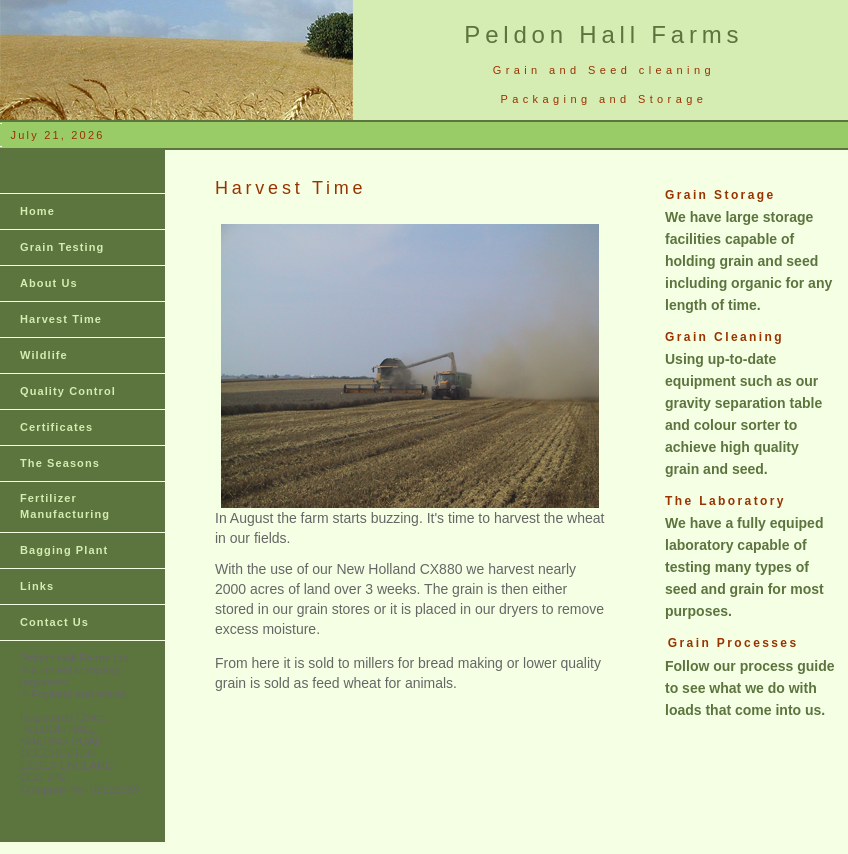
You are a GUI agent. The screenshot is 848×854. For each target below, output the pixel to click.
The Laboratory (725, 501)
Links (37, 586)
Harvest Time (61, 319)
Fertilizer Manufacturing (65, 506)
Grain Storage (720, 195)
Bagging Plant (64, 550)
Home (37, 211)
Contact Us (54, 622)
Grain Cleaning (724, 337)
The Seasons (60, 463)
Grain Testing (62, 247)
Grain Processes (733, 643)
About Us (49, 283)
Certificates (56, 427)
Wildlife (44, 355)
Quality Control (68, 391)
